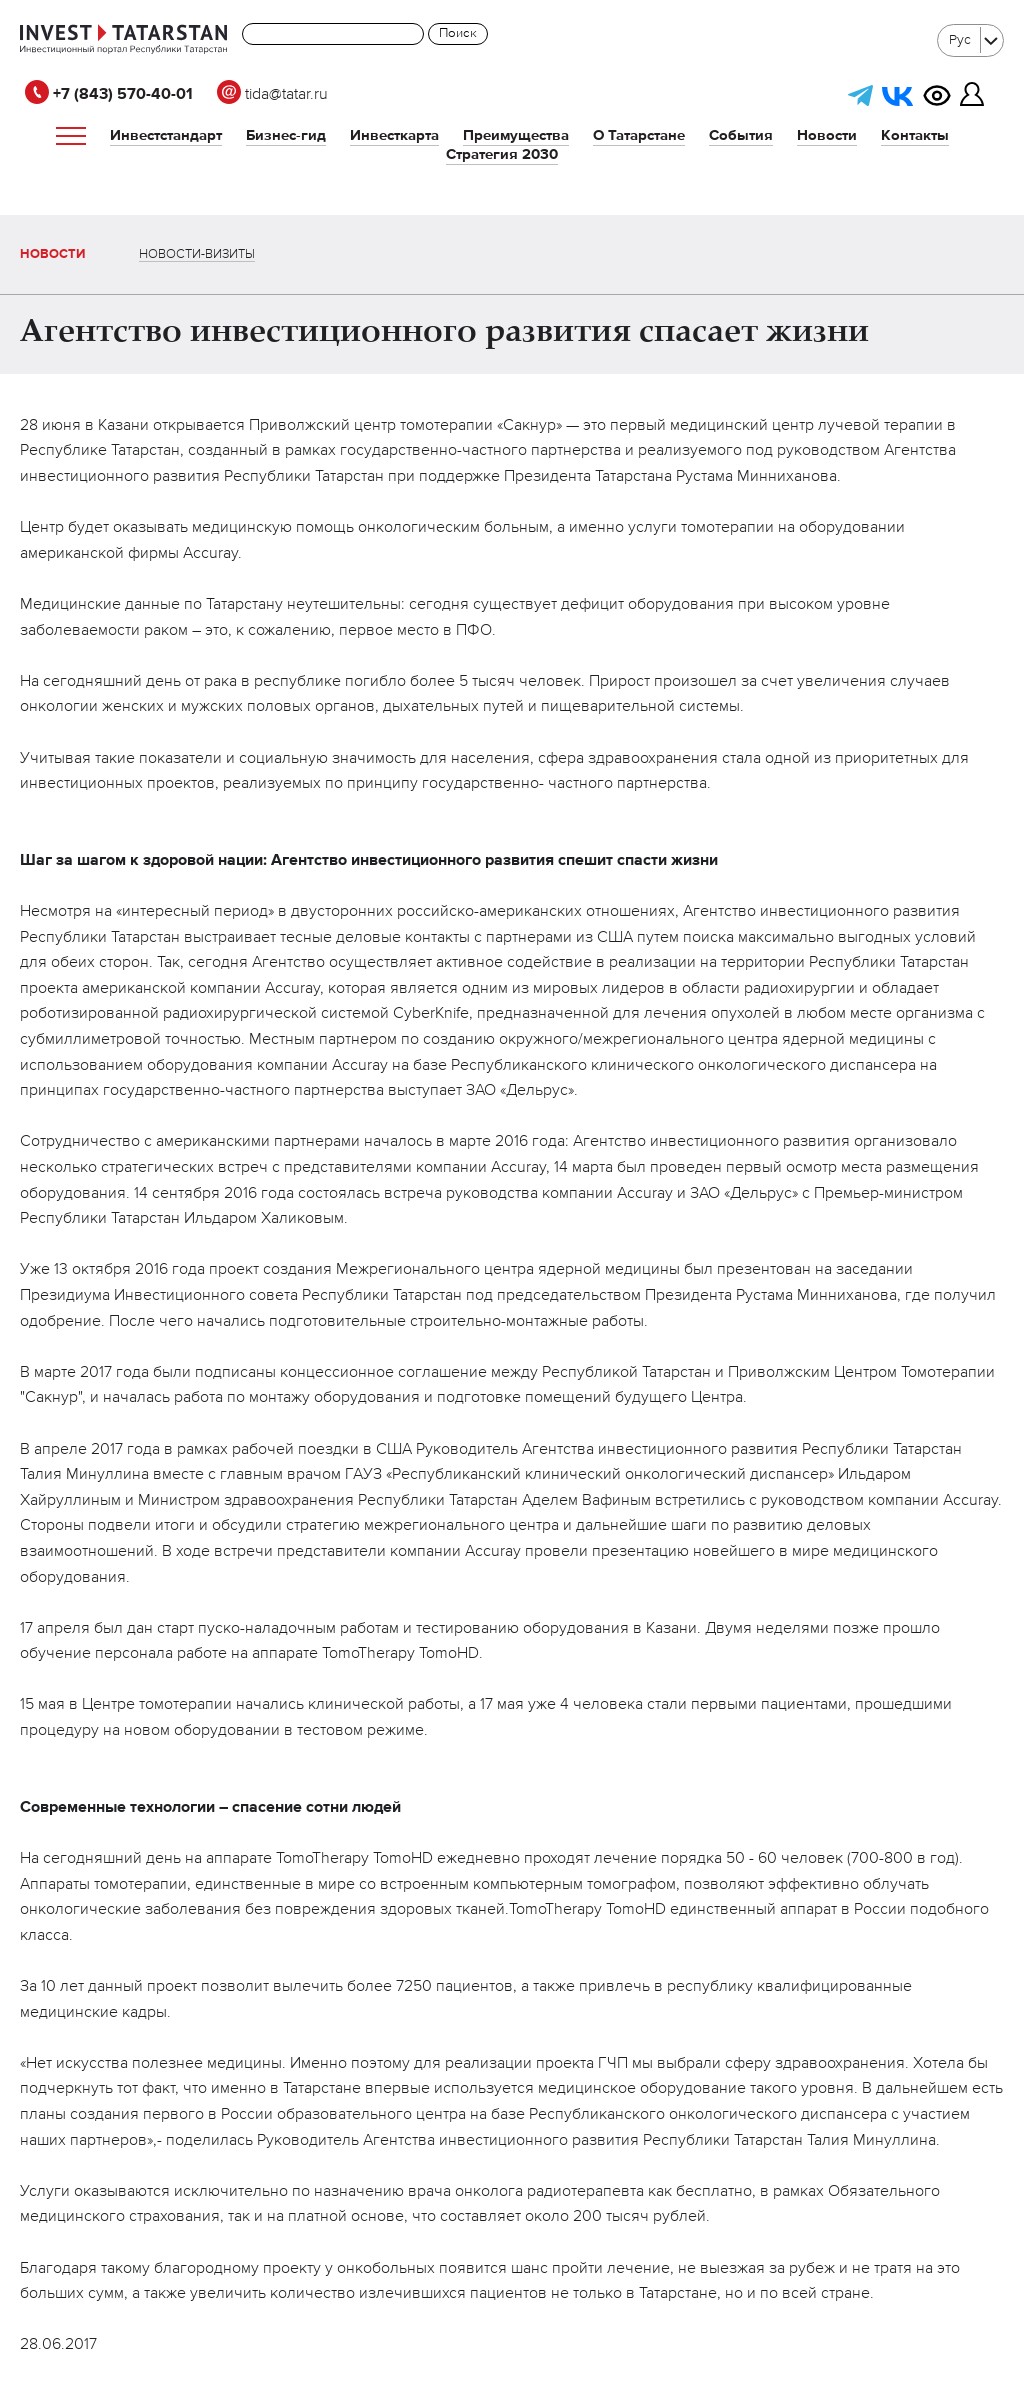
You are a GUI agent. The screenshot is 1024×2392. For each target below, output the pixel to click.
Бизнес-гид (286, 135)
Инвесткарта (394, 135)
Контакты (915, 135)
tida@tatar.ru (272, 95)
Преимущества (516, 135)
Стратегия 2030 (502, 154)
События (741, 135)
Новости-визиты (197, 254)
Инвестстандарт (166, 135)
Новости (827, 135)
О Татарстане (639, 135)
